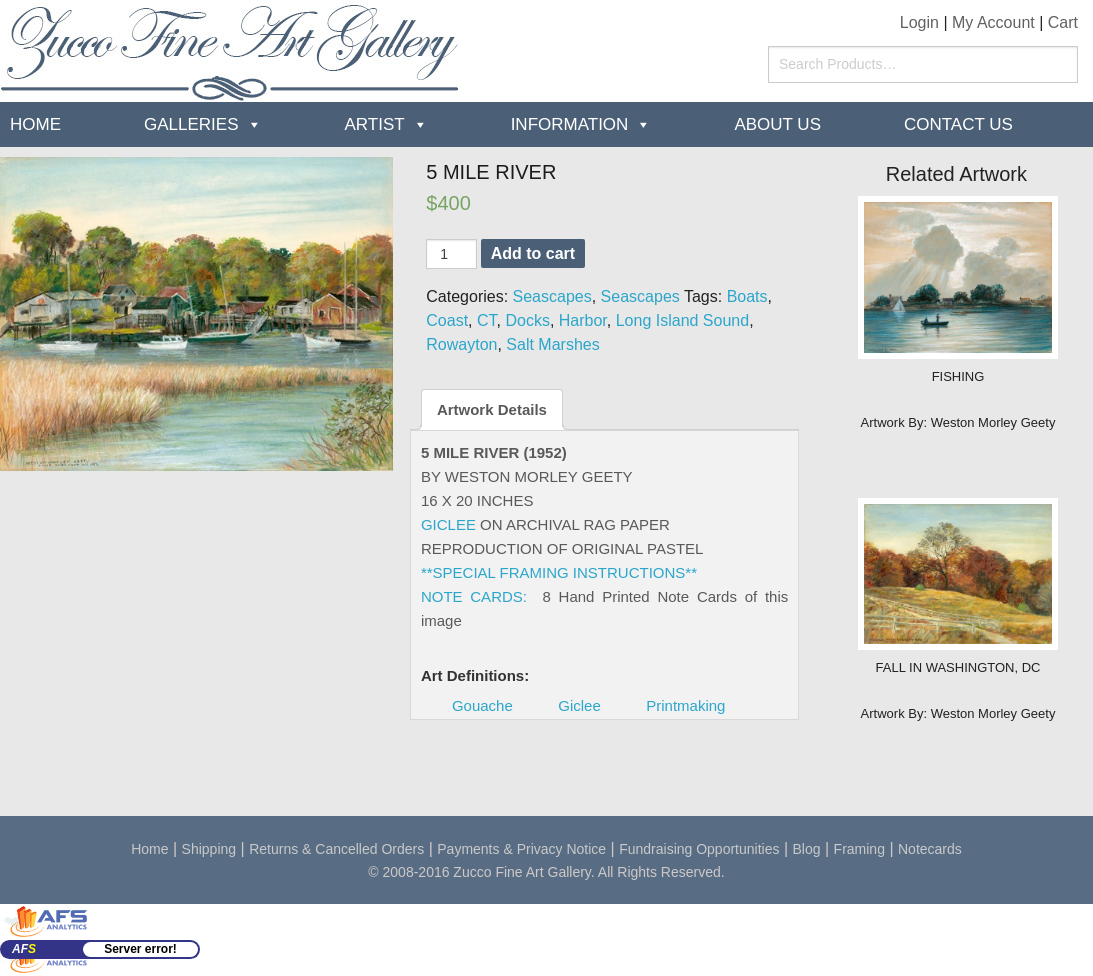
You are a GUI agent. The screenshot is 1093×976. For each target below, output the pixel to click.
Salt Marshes (552, 344)
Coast (447, 320)
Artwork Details (492, 409)
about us (777, 124)
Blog (807, 849)
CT (487, 320)
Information (570, 124)
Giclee (579, 705)
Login (919, 22)
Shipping (209, 849)
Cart (1063, 22)
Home (35, 124)
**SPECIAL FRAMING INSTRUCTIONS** (559, 572)
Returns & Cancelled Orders (336, 849)
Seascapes (552, 296)
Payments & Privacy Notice (521, 849)
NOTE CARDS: (474, 596)
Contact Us (958, 124)
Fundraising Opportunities (699, 849)
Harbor (583, 320)
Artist (375, 124)
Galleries (191, 124)
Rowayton (461, 344)
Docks (527, 320)
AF (24, 949)
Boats (747, 296)
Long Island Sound (682, 320)
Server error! (140, 949)
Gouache (482, 705)
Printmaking (685, 705)
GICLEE (448, 524)
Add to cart (533, 253)
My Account (993, 22)
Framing (859, 849)
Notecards (930, 849)
